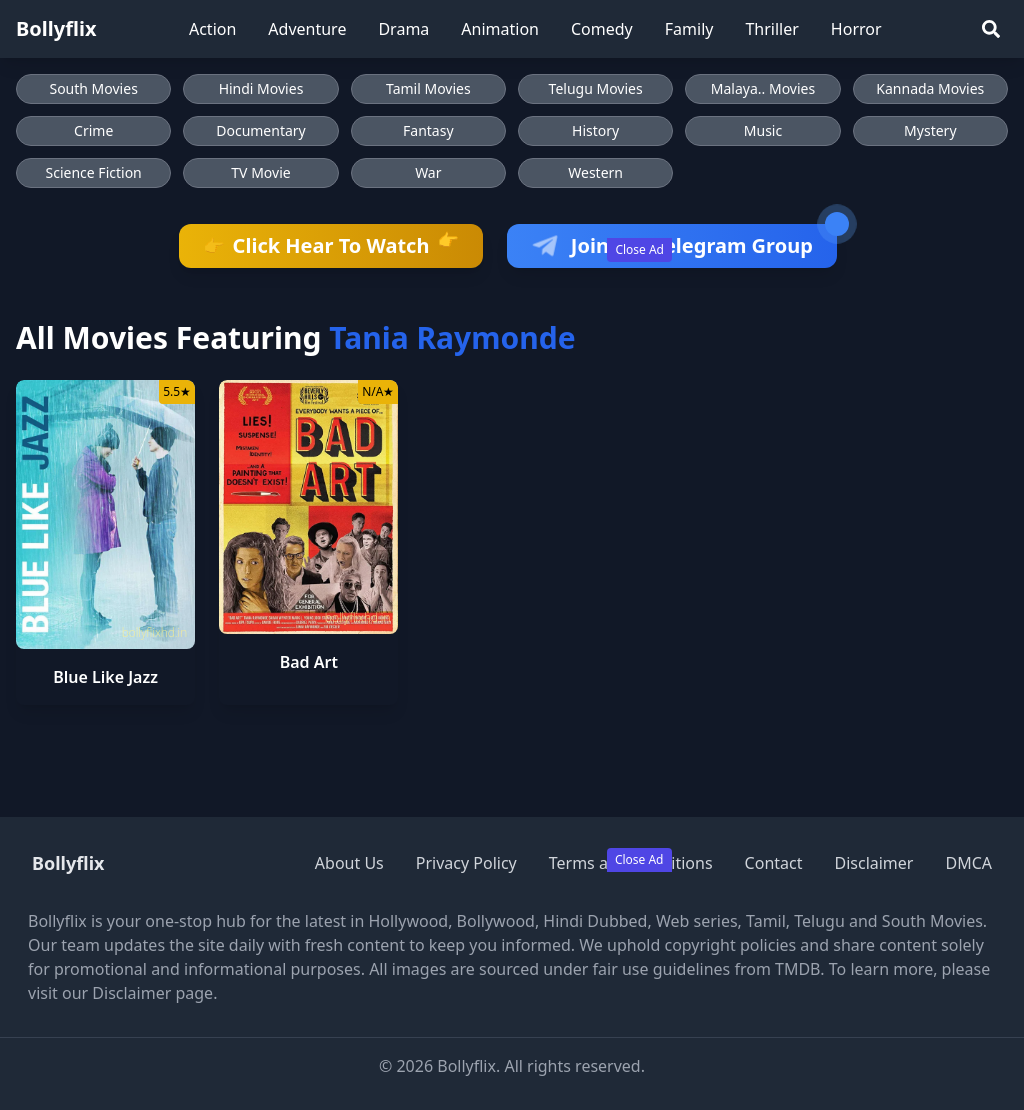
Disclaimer (873, 863)
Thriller (771, 29)
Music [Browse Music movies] (763, 130)
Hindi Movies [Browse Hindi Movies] (261, 88)
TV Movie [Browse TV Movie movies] (260, 172)
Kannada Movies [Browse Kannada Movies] (930, 88)
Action (212, 29)
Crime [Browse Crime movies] (93, 130)
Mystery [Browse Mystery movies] (930, 130)
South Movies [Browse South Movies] (93, 88)
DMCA (968, 863)
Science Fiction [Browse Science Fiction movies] (94, 172)
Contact (774, 863)
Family (689, 29)
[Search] (991, 29)
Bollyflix (56, 28)
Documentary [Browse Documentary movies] (261, 130)
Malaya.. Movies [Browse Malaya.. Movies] (763, 88)
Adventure (307, 29)
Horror (856, 29)
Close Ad (639, 249)
